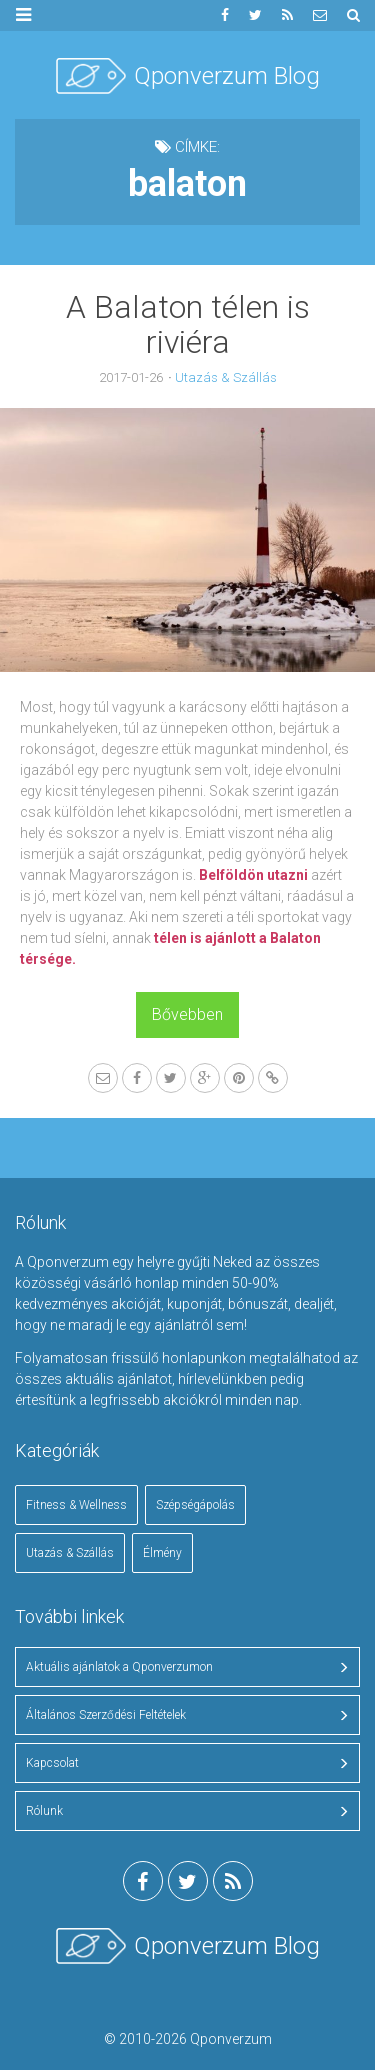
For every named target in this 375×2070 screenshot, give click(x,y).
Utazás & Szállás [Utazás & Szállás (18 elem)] (70, 1553)
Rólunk (44, 1811)
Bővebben (187, 1014)
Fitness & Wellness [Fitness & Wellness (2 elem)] (76, 1505)
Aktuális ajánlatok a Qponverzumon (119, 1667)
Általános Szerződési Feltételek (106, 1715)
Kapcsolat (52, 1763)
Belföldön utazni (253, 875)
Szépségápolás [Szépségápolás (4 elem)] (195, 1505)
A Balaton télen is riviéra (188, 324)
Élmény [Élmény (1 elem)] (162, 1553)
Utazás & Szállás (226, 377)
